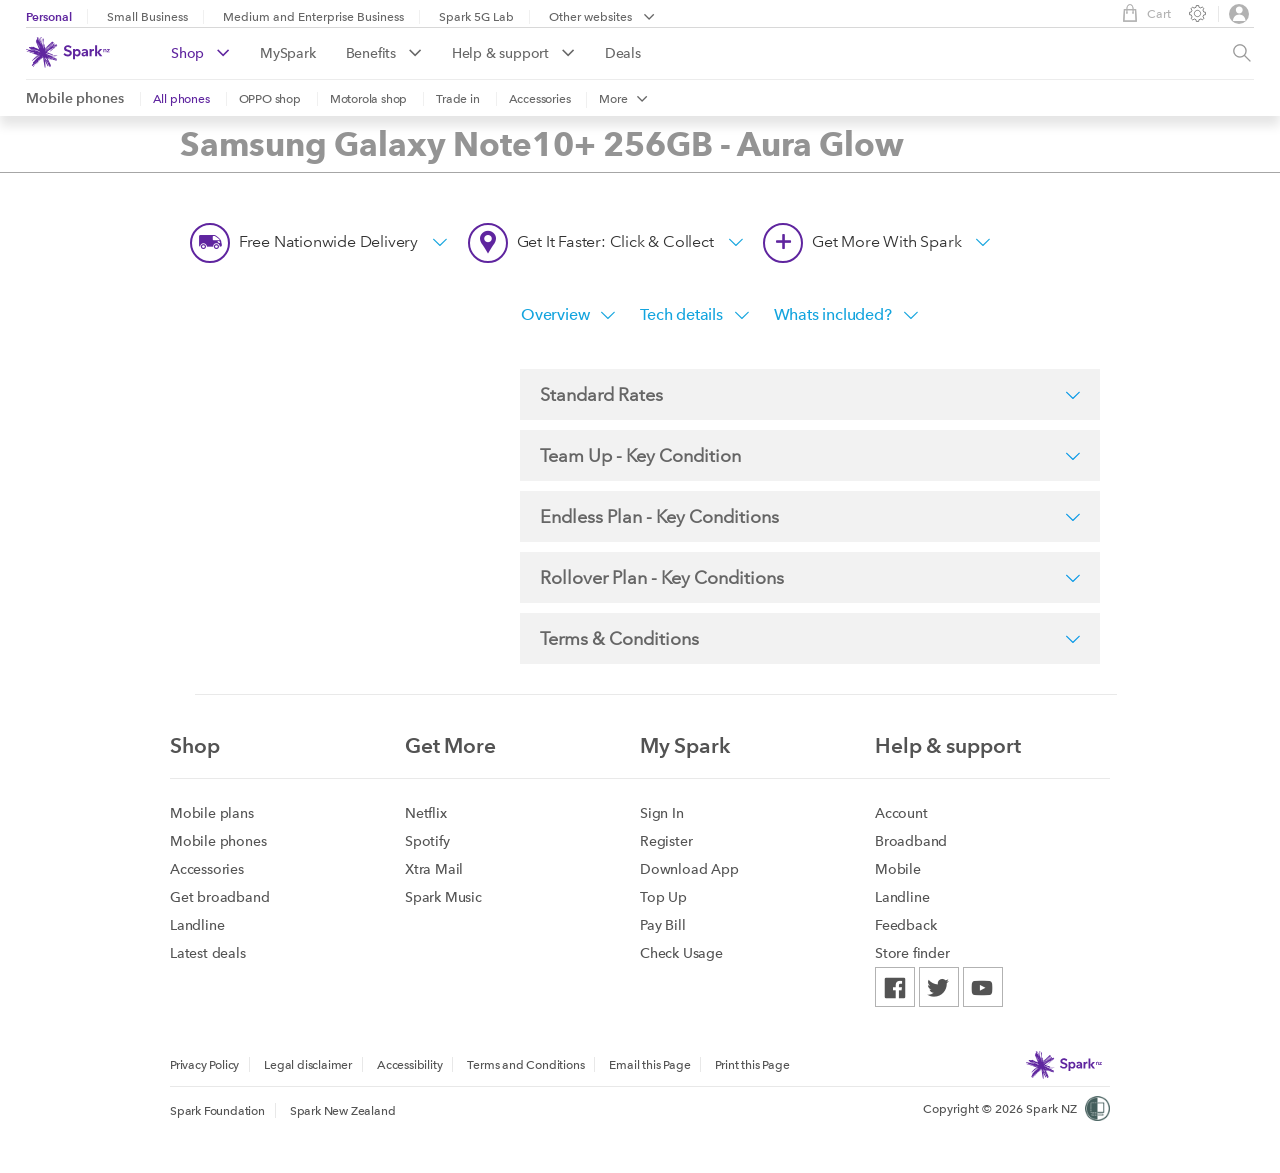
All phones (181, 99)
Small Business (147, 17)
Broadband (911, 841)
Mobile (898, 869)
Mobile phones (75, 98)
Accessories (540, 99)
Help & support (513, 53)
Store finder (912, 953)
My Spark (685, 745)
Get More (450, 745)
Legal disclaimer (308, 1065)
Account (901, 813)
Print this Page (752, 1065)
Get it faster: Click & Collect (606, 243)
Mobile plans (212, 813)
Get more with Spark (877, 243)
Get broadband (219, 897)
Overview (568, 314)
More (623, 99)
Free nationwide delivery (319, 243)
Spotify (427, 841)
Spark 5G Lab (476, 17)
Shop (200, 53)
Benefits (384, 53)
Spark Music (443, 897)
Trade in (457, 99)
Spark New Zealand (343, 1111)
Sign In (662, 813)
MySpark (288, 53)
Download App (689, 869)
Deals (623, 53)
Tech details (694, 314)
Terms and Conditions (525, 1065)
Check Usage (681, 953)
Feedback (905, 925)
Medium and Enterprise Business (313, 17)
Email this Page (649, 1065)
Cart (1141, 13)
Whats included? (846, 314)
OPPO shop (270, 99)
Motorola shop (368, 99)
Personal (49, 16)
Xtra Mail (434, 869)
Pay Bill (662, 925)
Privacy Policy (204, 1065)
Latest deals (208, 953)
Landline (197, 925)
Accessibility (409, 1065)
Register (666, 841)
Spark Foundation (217, 1111)
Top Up (663, 897)
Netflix (426, 813)
